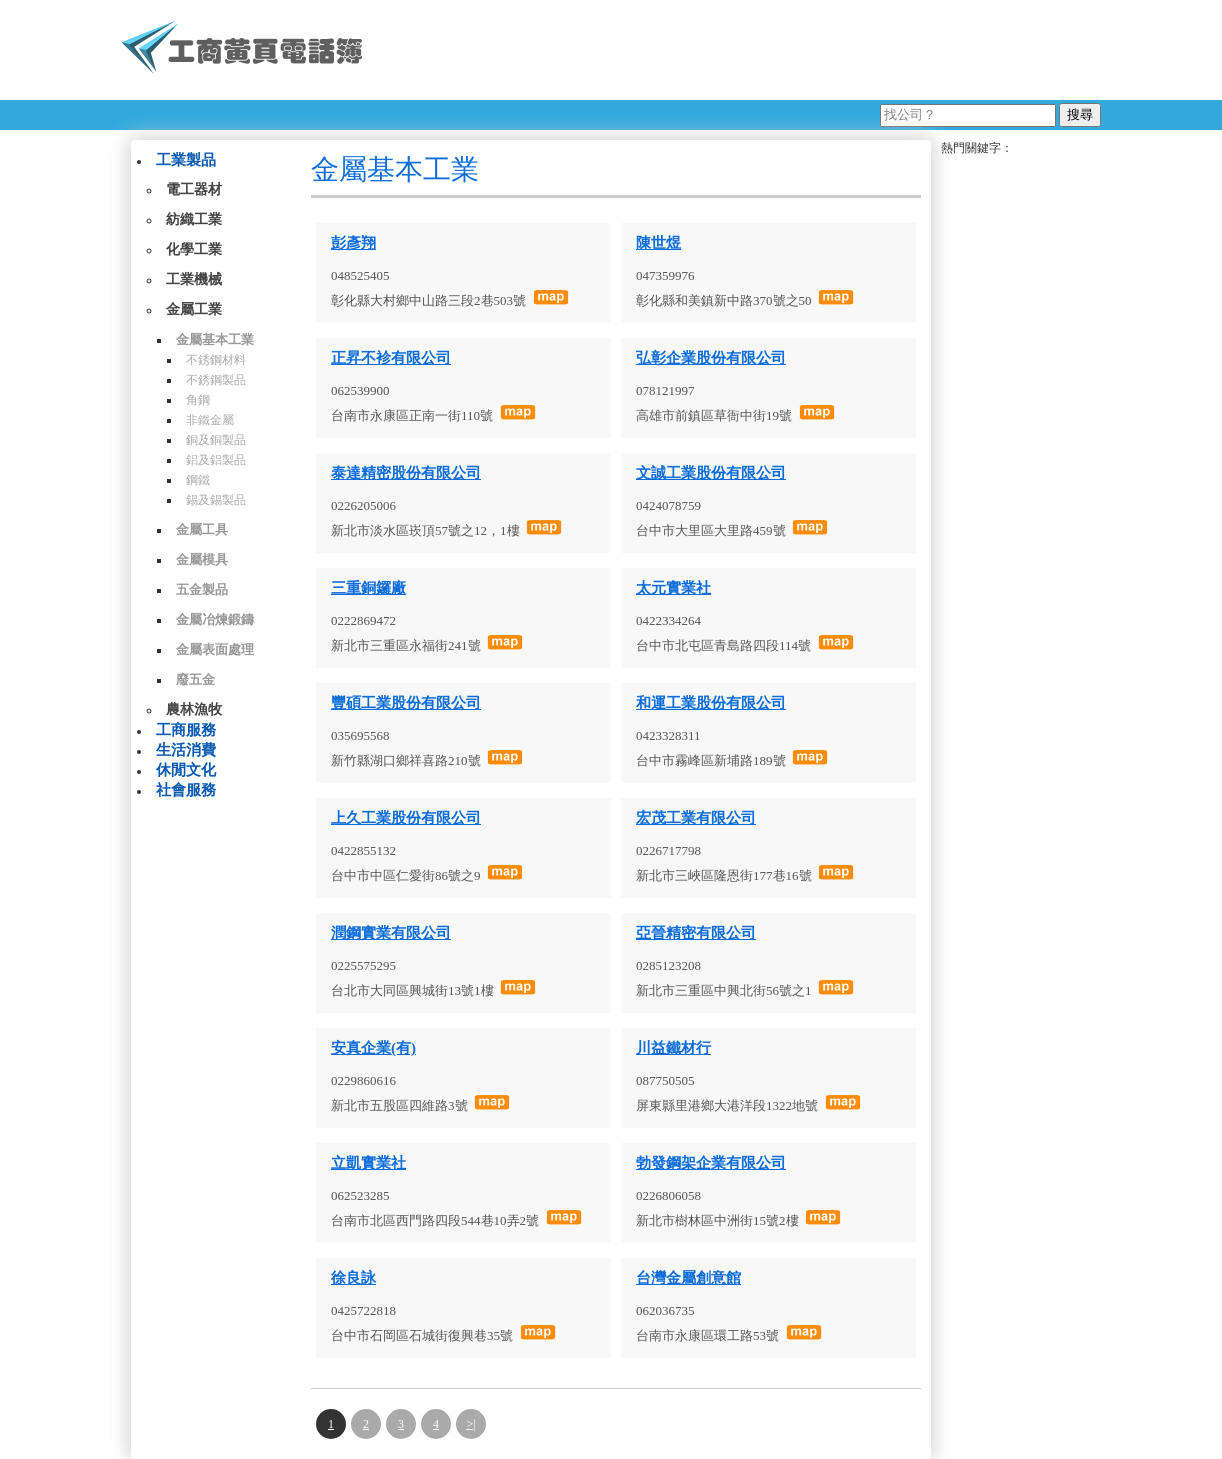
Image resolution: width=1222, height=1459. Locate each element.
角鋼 (198, 400)
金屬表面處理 (215, 649)
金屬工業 (194, 309)
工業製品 (186, 160)
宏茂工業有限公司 (696, 818)
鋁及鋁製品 (216, 460)
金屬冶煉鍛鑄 (215, 619)
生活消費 (186, 750)
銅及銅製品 (216, 440)
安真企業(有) (373, 1048)
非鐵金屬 (210, 420)
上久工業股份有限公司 (406, 818)
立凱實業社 (368, 1163)
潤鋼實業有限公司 (391, 933)
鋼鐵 (198, 480)
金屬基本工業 (215, 339)
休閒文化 (186, 770)
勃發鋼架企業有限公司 (711, 1163)
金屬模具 (202, 559)
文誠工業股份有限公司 (711, 473)
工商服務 (186, 730)
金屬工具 (202, 529)
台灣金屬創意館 (688, 1278)
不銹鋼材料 (216, 360)
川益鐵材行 (673, 1048)
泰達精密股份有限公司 (406, 473)
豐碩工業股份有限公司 (406, 703)
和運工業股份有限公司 (711, 703)
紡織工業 (194, 219)
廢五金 (195, 679)
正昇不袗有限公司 (391, 358)
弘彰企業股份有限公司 (711, 358)
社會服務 (186, 790)
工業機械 (194, 279)
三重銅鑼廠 (368, 588)
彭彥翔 (353, 243)
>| (470, 1424)
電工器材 (194, 189)
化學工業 (194, 249)
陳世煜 (658, 243)
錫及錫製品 (216, 500)
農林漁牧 (194, 709)
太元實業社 (673, 588)
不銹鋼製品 (216, 380)
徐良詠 (353, 1278)
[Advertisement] (740, 50)
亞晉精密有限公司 (696, 933)
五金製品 (202, 589)
